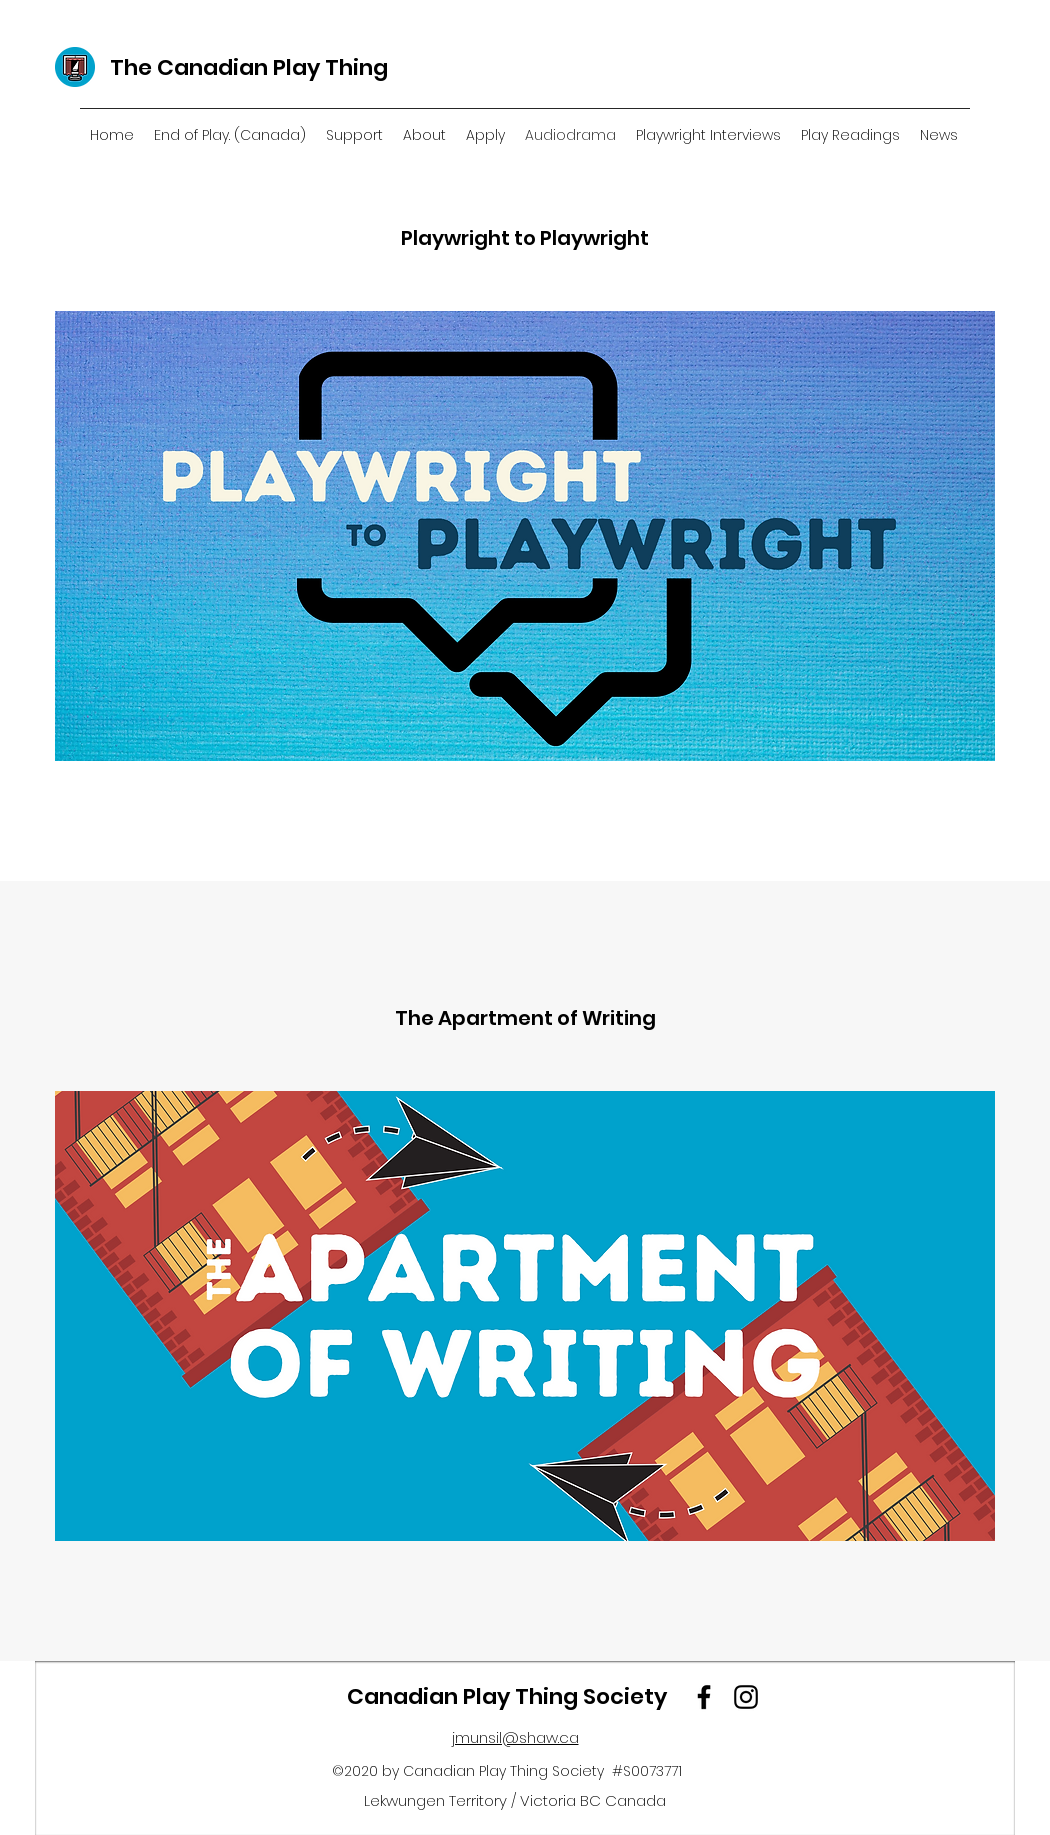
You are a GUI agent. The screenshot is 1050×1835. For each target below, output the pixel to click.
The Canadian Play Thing (249, 67)
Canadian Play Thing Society (507, 1696)
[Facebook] (704, 1697)
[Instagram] (746, 1697)
